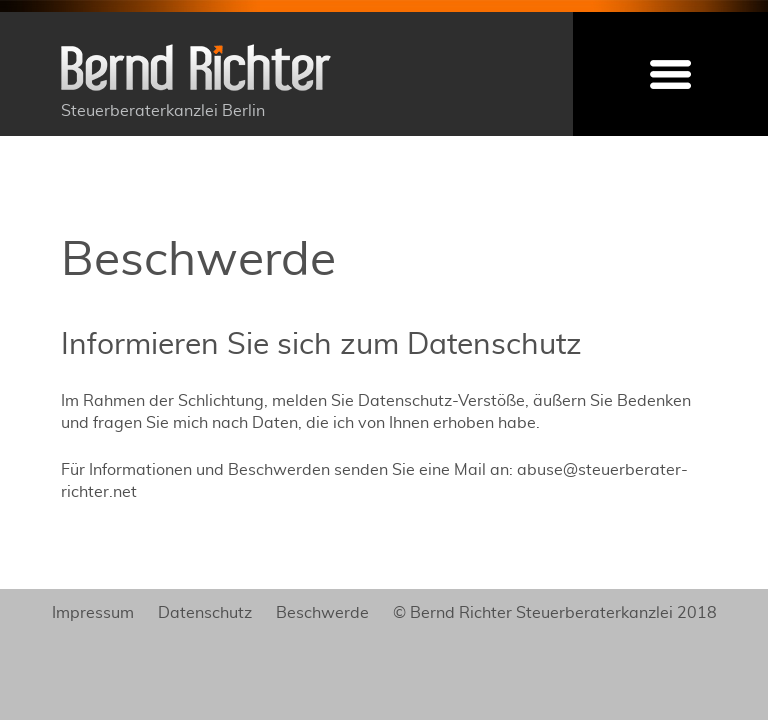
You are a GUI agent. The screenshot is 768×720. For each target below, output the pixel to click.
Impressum (93, 613)
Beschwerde (322, 613)
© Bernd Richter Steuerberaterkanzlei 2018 (555, 613)
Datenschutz (205, 613)
